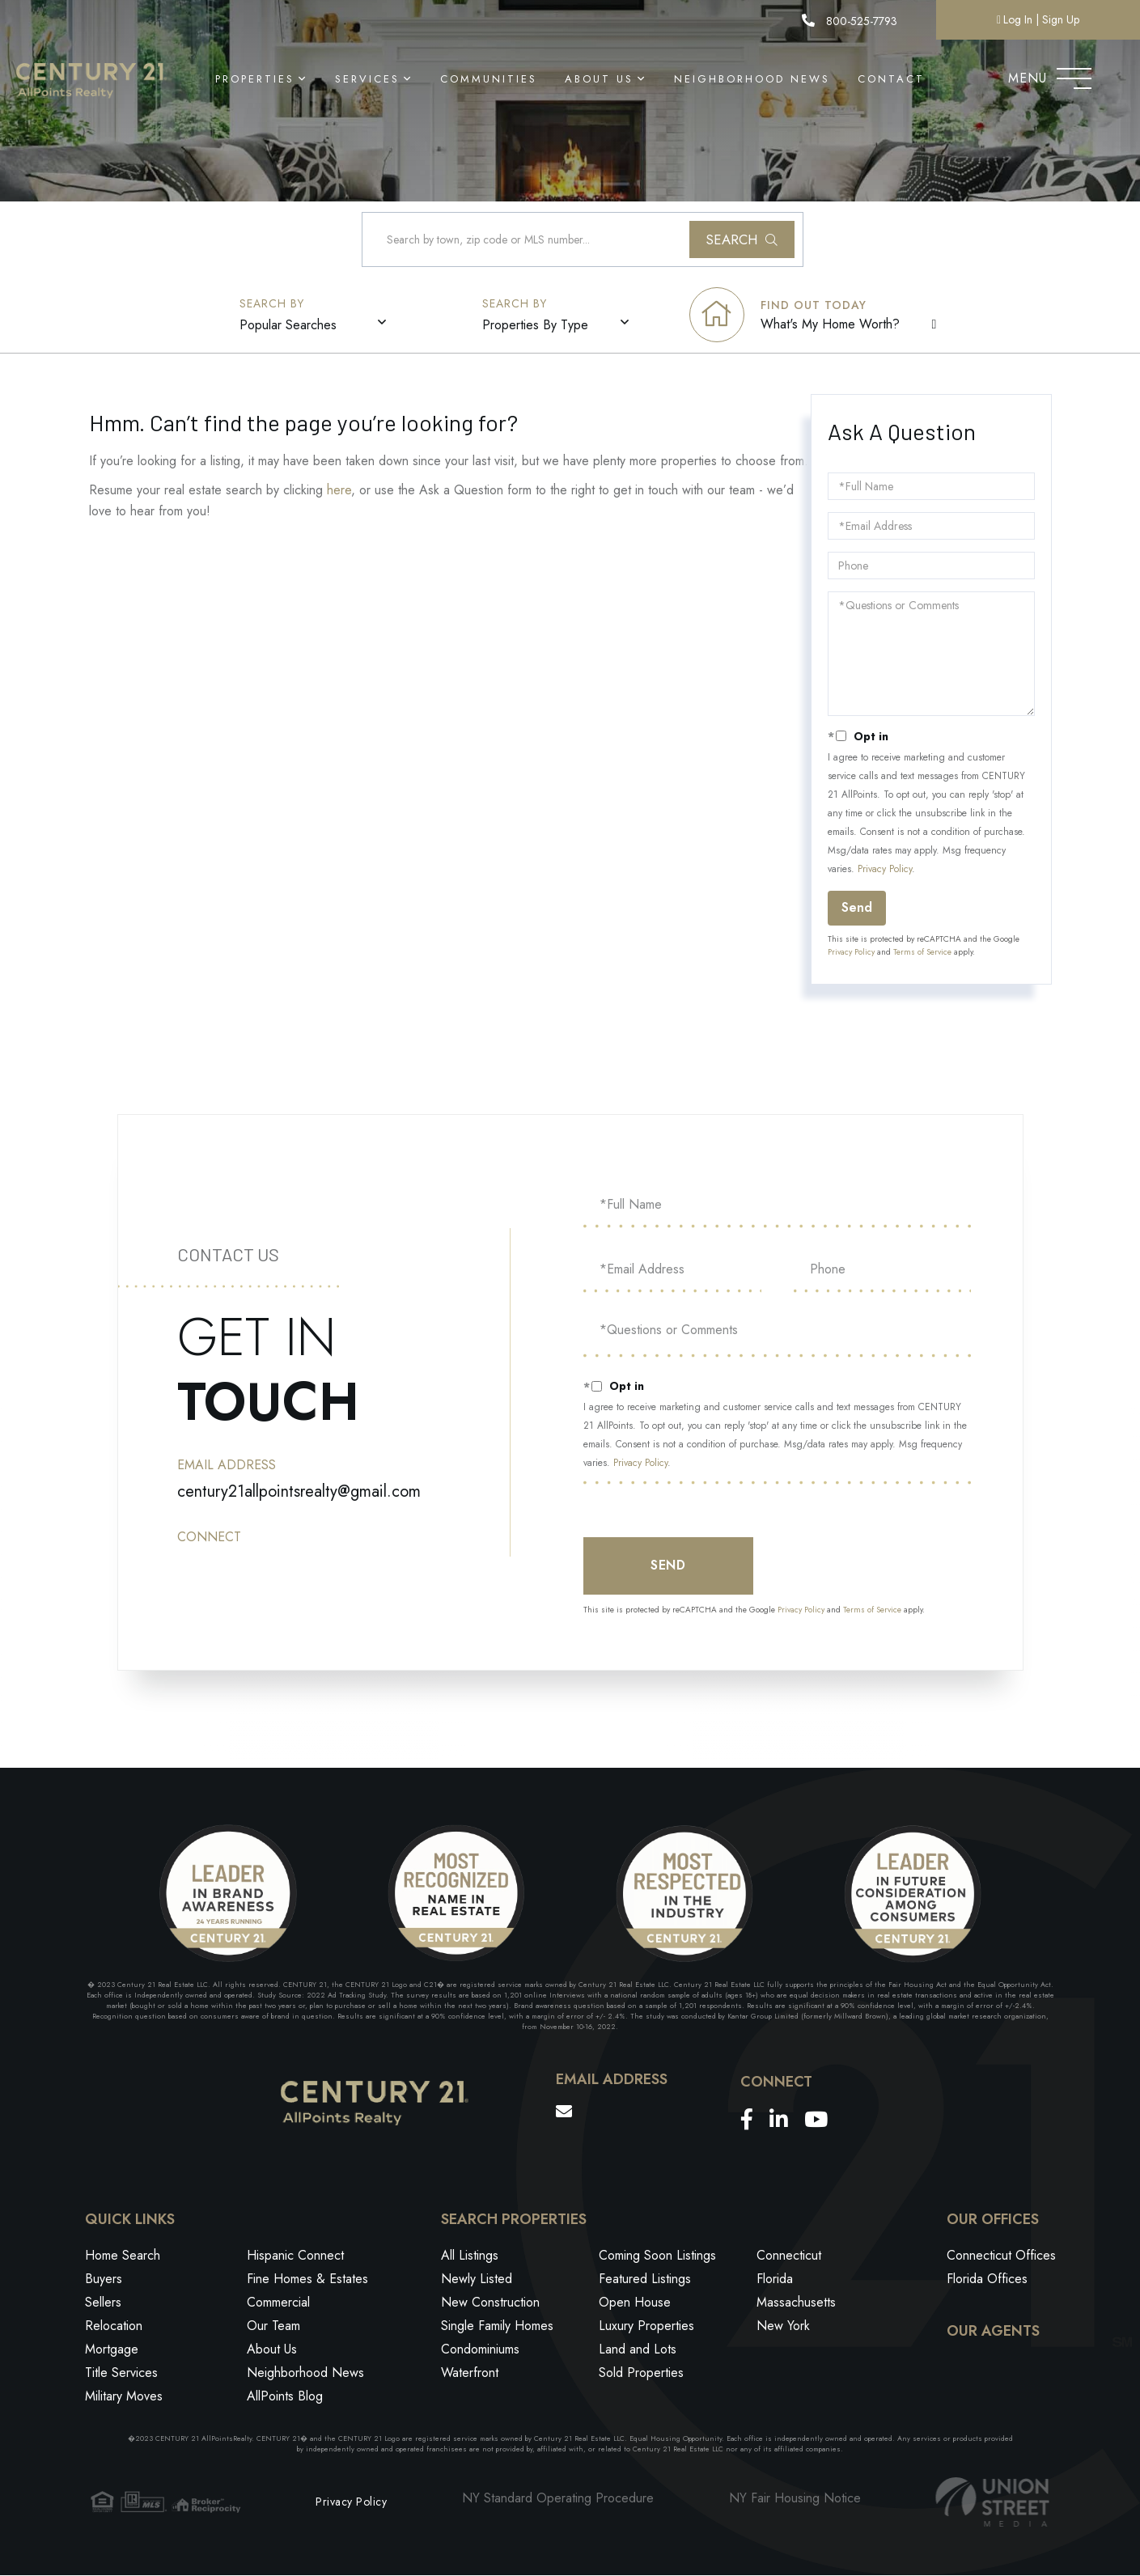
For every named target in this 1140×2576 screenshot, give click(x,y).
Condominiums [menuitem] (480, 2350)
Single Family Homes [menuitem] (497, 2327)
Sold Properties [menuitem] (641, 2374)
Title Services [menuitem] (121, 2374)
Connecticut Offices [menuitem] (1001, 2257)
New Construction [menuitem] (490, 2303)
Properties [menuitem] (255, 79)
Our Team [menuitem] (273, 2327)
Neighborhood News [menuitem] (752, 79)
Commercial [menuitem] (278, 2303)
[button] (742, 240)
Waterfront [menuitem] (469, 2374)
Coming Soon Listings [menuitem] (657, 2257)
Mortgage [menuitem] (111, 2350)
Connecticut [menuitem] (788, 2257)
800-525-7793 (849, 21)
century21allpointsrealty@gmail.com (299, 1491)
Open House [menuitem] (635, 2303)
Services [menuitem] (367, 79)
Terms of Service (922, 953)
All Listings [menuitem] (469, 2257)
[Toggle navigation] (1074, 74)
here (339, 490)
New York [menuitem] (783, 2327)
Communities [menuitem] (488, 79)
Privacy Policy (885, 869)
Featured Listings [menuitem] (645, 2280)
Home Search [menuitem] (122, 2257)
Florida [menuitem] (774, 2280)
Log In (1017, 19)
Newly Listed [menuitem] (476, 2280)
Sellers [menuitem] (103, 2303)
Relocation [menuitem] (113, 2327)
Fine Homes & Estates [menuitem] (307, 2280)
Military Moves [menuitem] (124, 2397)
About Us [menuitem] (599, 79)
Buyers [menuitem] (103, 2280)
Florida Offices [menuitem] (987, 2280)
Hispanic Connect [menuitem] (295, 2257)
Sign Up (1060, 19)
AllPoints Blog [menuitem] (285, 2397)
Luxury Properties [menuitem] (646, 2327)
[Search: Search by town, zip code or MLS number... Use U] (582, 240)
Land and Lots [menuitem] (637, 2350)
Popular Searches (288, 325)
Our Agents (993, 2332)
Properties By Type (536, 325)
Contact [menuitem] (891, 79)
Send (856, 908)
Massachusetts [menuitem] (796, 2303)
